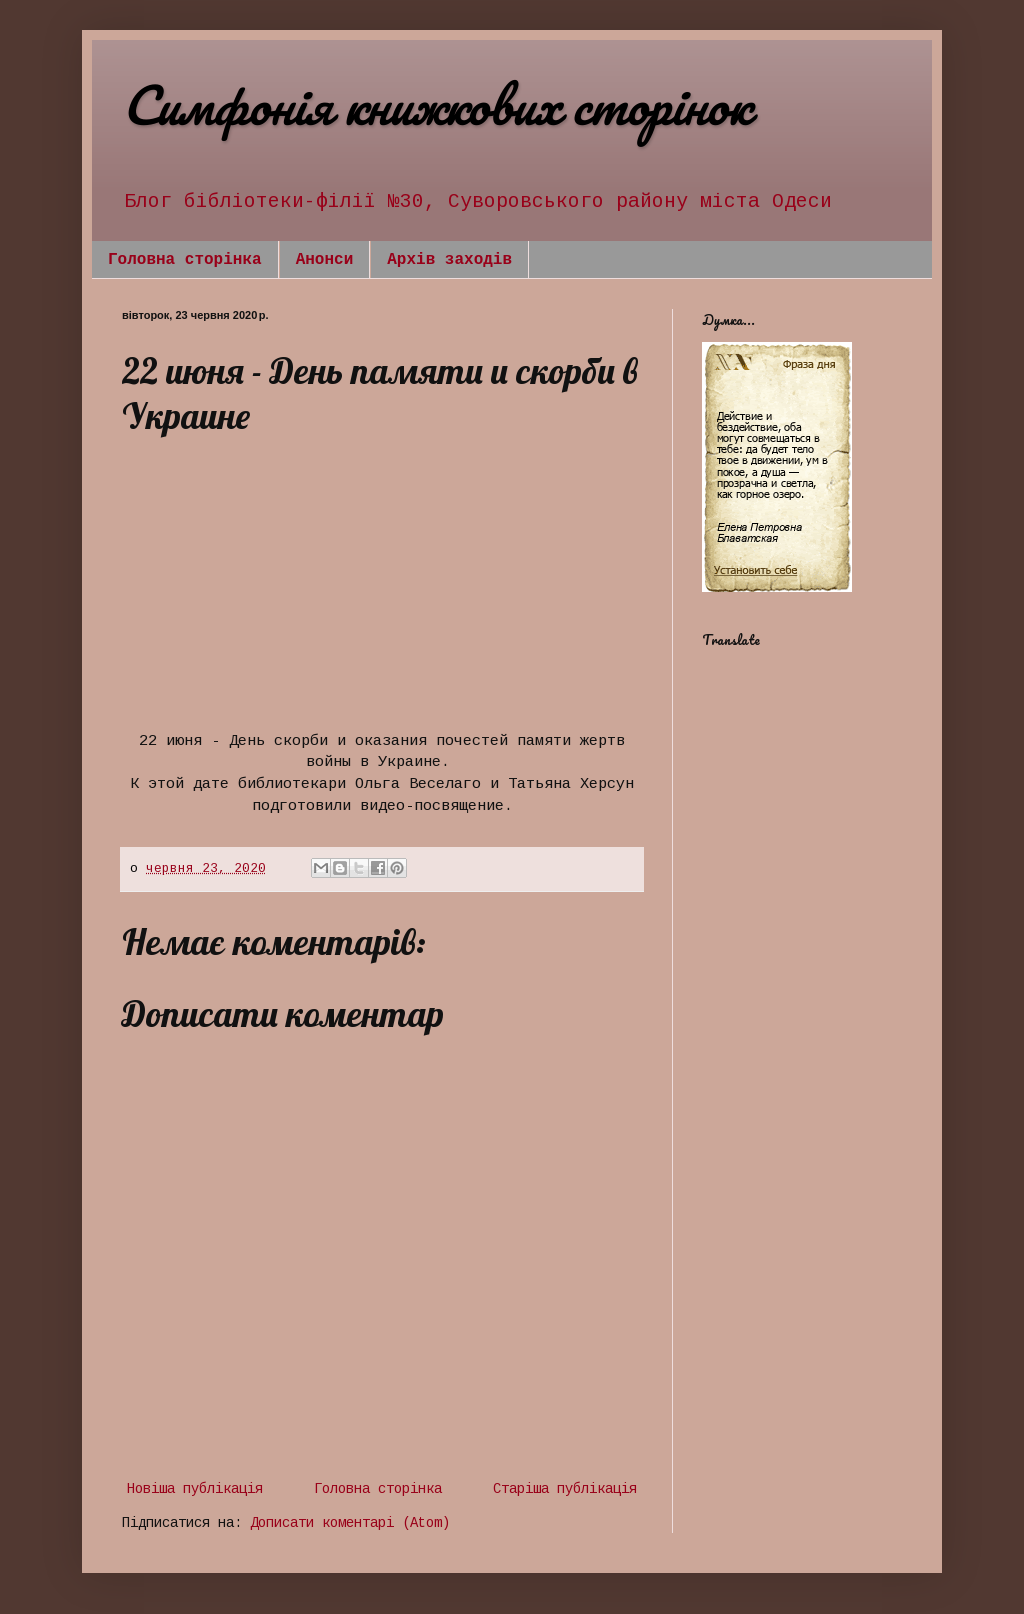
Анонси (325, 260)
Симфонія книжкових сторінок (435, 104)
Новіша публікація (195, 1489)
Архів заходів (449, 260)
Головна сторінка (185, 260)
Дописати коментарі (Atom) (350, 1523)
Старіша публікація (565, 1489)
